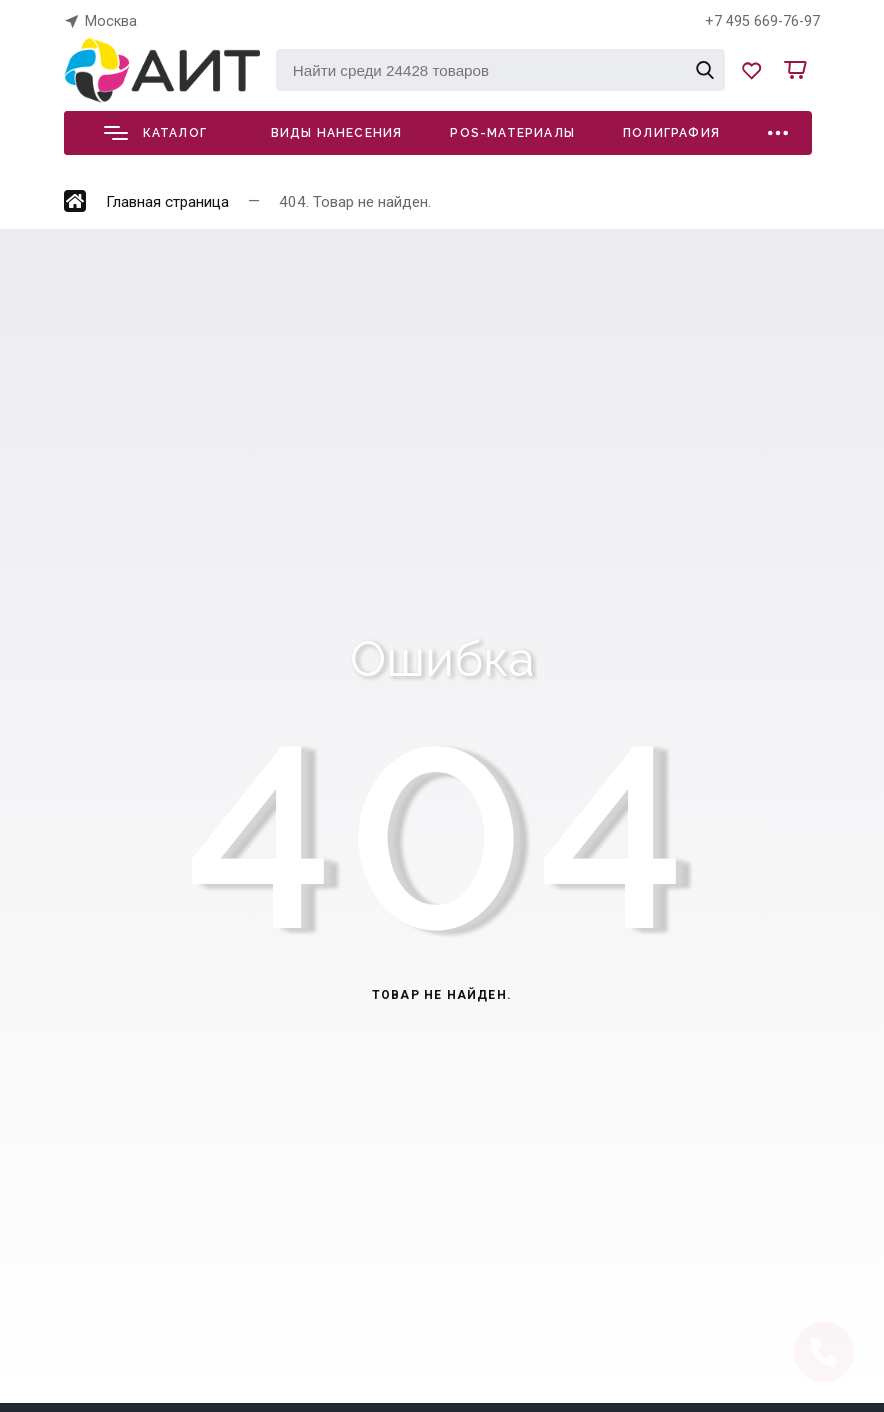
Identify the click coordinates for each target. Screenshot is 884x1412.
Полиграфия (671, 133)
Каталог (155, 133)
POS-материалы (512, 133)
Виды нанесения (337, 133)
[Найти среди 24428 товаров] (500, 70)
